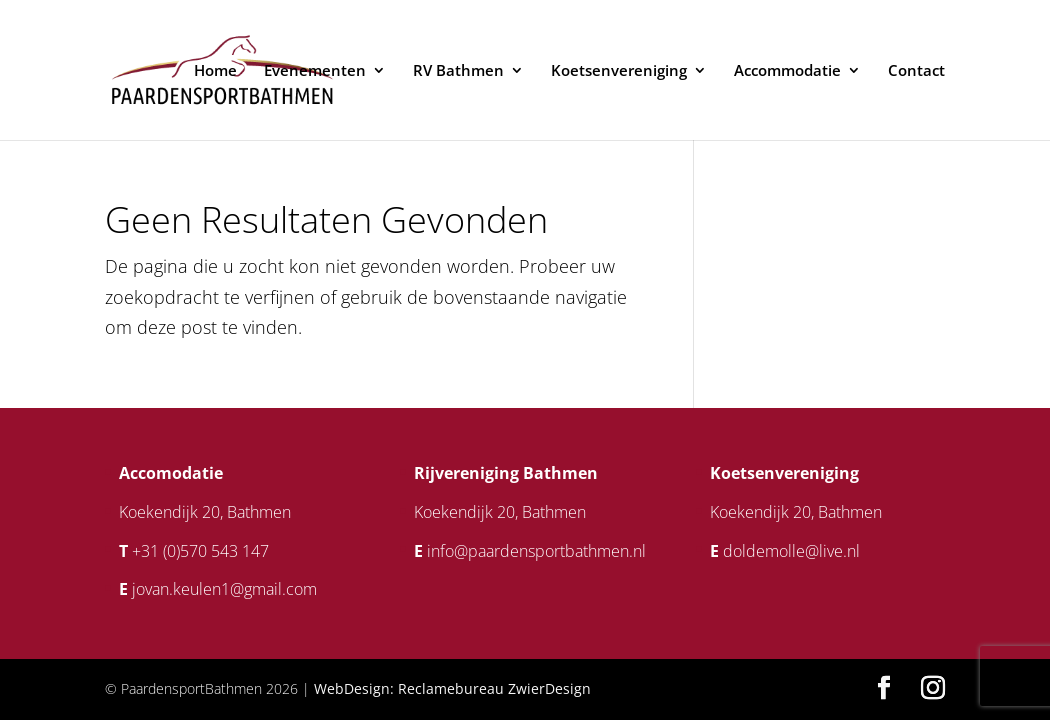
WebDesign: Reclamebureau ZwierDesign (452, 688)
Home (215, 71)
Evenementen (315, 71)
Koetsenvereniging (619, 71)
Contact (916, 71)
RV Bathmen (458, 71)
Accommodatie (787, 71)
